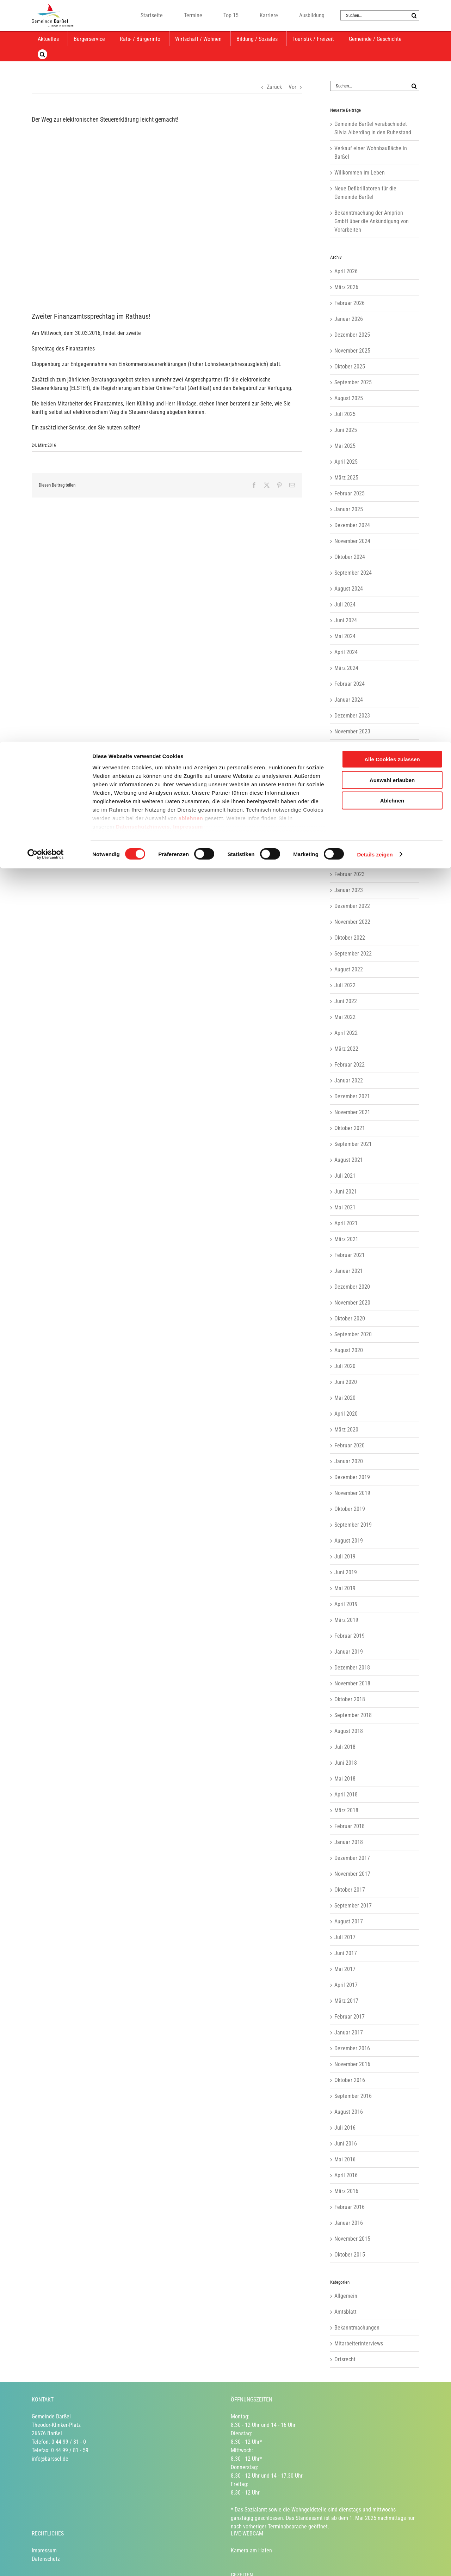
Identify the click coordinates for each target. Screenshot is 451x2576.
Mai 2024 (345, 636)
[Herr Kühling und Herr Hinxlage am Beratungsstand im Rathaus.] (167, 214)
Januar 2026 (348, 319)
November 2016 (352, 2064)
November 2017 (352, 1873)
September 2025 (353, 382)
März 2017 (346, 2000)
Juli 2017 (345, 1937)
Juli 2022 (345, 985)
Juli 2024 (345, 604)
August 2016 (348, 2111)
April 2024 (346, 652)
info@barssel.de (50, 2458)
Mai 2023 (345, 826)
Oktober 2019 (349, 1509)
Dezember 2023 (352, 715)
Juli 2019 (345, 1556)
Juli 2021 (345, 1175)
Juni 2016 (345, 2143)
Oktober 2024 (349, 557)
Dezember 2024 (352, 525)
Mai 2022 (345, 1017)
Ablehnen (392, 59)
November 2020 (352, 1302)
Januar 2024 (348, 699)
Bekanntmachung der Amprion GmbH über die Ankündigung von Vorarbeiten (371, 221)
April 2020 (346, 1413)
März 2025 (346, 477)
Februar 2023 (349, 874)
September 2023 (353, 763)
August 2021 (348, 1159)
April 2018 (346, 1794)
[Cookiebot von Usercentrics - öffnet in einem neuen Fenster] (45, 113)
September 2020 (353, 1334)
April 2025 (346, 461)
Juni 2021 (345, 1191)
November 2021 (352, 1112)
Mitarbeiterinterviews (358, 2343)
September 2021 (353, 1144)
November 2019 (352, 1493)
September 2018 (353, 1715)
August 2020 (348, 1350)
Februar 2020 (349, 1445)
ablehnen (191, 76)
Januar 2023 (348, 890)
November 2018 (352, 1683)
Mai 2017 (345, 1969)
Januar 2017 (348, 2032)
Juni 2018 (345, 1762)
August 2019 (348, 1540)
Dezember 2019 (352, 1477)
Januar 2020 (348, 1461)
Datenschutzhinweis (143, 85)
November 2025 (352, 350)
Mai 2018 (345, 1778)
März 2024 (346, 668)
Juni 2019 (345, 1572)
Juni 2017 (345, 1953)
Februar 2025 (349, 493)
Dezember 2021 (352, 1096)
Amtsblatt (345, 2311)
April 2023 (346, 842)
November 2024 (352, 541)
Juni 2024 (345, 620)
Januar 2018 (348, 1842)
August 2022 (348, 969)
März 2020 (346, 1429)
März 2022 (346, 1048)
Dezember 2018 (352, 1667)
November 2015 (352, 2238)
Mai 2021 (345, 1207)
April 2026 (346, 271)
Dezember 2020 (352, 1286)
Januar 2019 (348, 1651)
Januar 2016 (348, 2223)
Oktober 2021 (349, 1128)
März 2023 (346, 858)
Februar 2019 (349, 1635)
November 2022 (352, 921)
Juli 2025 (345, 414)
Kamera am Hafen (251, 2550)
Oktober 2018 (349, 1699)
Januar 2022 (348, 1080)
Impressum (188, 85)
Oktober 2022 (349, 937)
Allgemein (345, 2296)
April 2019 (346, 1604)
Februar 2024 (349, 683)
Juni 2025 (345, 430)
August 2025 (348, 398)
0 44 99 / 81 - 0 (68, 2441)
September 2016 (353, 2096)
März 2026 (346, 287)
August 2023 (348, 779)
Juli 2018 (345, 1747)
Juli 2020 (345, 1366)
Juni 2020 (345, 1382)
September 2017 (353, 1905)
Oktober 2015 (349, 2254)
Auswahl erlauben (392, 38)
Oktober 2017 (349, 1889)
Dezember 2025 (352, 334)
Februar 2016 (349, 2207)
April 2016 (346, 2175)
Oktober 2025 (349, 366)
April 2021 (346, 1223)
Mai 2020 (345, 1397)
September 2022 (353, 953)
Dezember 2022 (352, 906)
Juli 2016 (345, 2127)
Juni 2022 (345, 1001)
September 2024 (353, 572)
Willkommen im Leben (359, 172)
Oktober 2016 (349, 2080)
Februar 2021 (349, 1255)
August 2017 (348, 1921)
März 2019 (346, 1620)
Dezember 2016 (352, 2048)
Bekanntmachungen (356, 2327)
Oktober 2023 (349, 747)
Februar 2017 (349, 2016)
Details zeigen (375, 113)
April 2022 (346, 1033)
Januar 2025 (348, 509)
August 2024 (348, 588)
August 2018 (348, 1731)
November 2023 (352, 731)
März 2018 (346, 1810)
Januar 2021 (348, 1271)
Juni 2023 (345, 810)
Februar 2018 (349, 1826)
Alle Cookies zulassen (392, 17)
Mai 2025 (345, 445)
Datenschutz (46, 2559)
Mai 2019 (345, 1588)
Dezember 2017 (352, 1858)
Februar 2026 (349, 303)
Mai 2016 (345, 2159)
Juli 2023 (345, 795)
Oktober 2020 (349, 1318)
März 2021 (346, 1239)
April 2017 (346, 1985)
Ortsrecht (345, 2359)
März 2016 (346, 2191)
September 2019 (353, 1524)
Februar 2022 (349, 1064)
